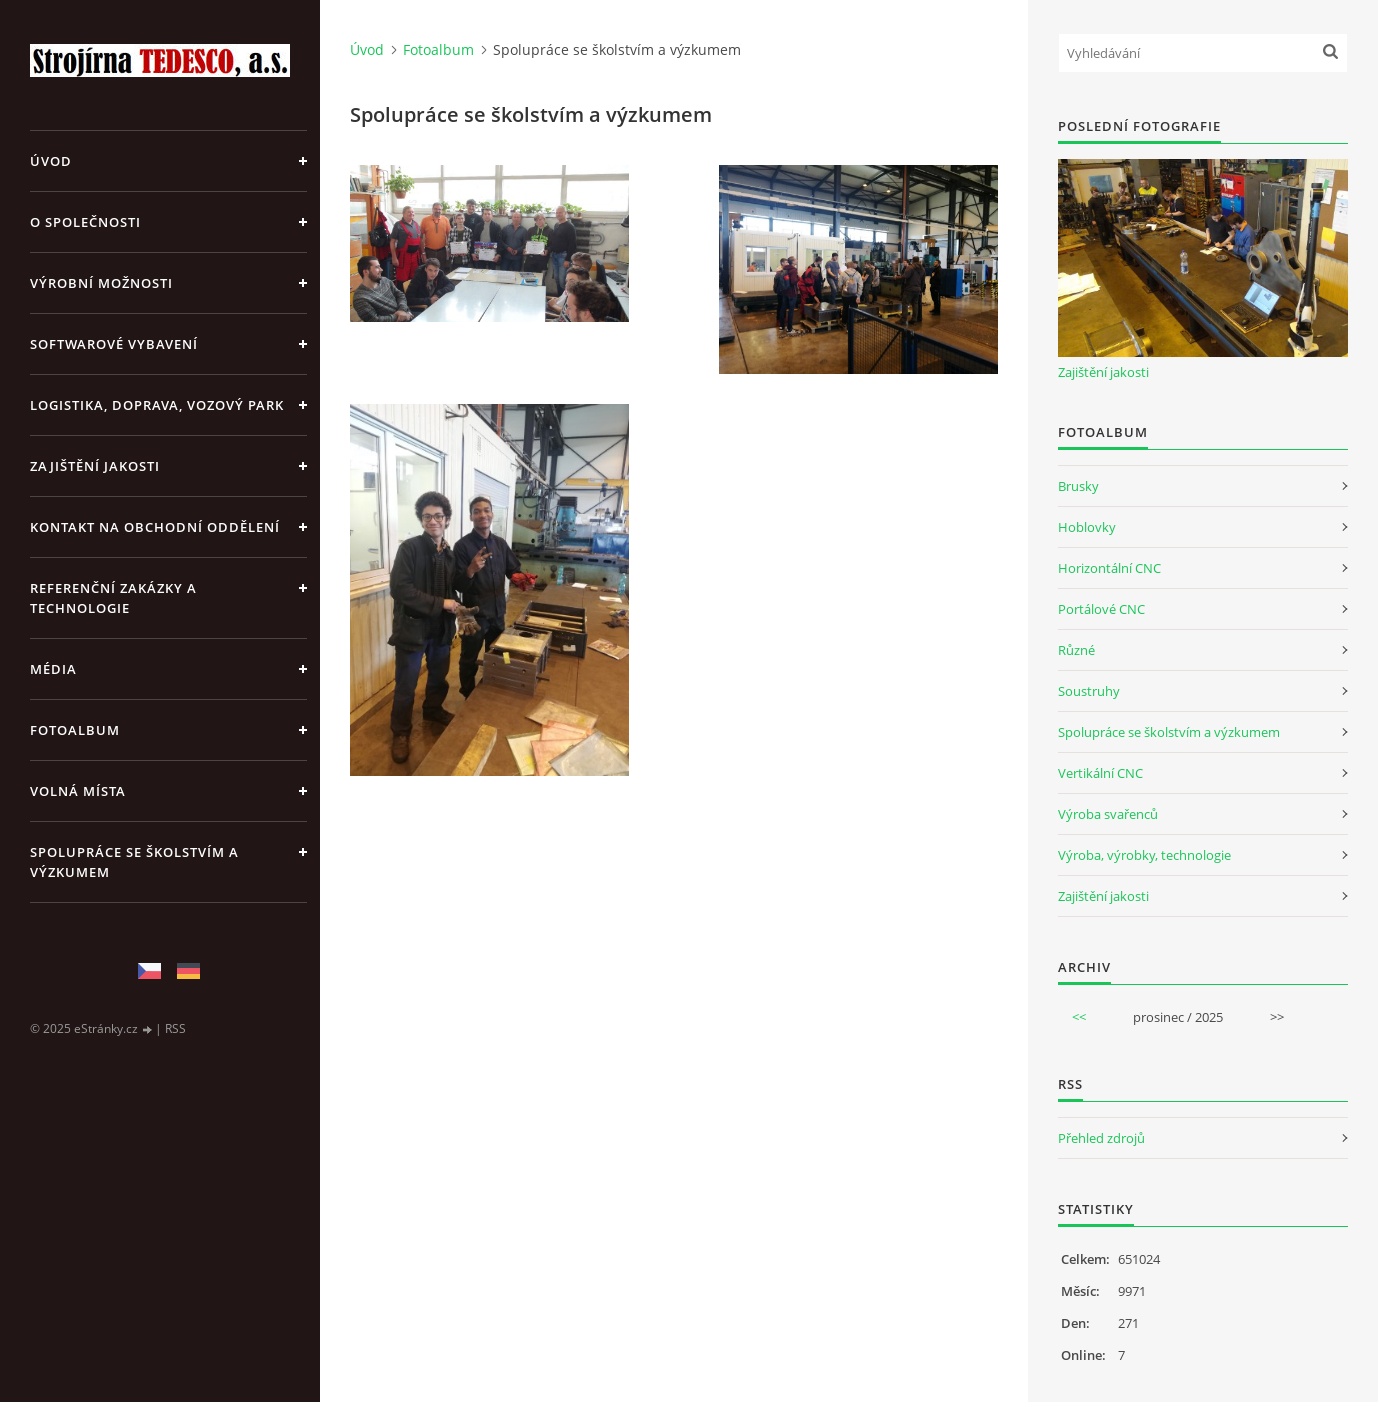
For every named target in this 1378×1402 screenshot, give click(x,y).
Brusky (1078, 486)
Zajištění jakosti (95, 466)
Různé (1076, 650)
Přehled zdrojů (1101, 1138)
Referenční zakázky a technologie (113, 598)
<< (1079, 1017)
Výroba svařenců (1108, 814)
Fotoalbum (75, 730)
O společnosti (85, 222)
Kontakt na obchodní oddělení (155, 527)
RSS (175, 1028)
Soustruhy (1089, 691)
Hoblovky (1087, 527)
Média (53, 669)
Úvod (51, 161)
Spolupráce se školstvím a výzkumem (134, 862)
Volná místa (78, 791)
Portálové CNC (1101, 609)
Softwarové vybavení (114, 344)
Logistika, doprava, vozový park (157, 405)
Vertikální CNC (1100, 773)
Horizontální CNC (1109, 568)
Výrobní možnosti (101, 283)
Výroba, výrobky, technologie (1144, 855)
